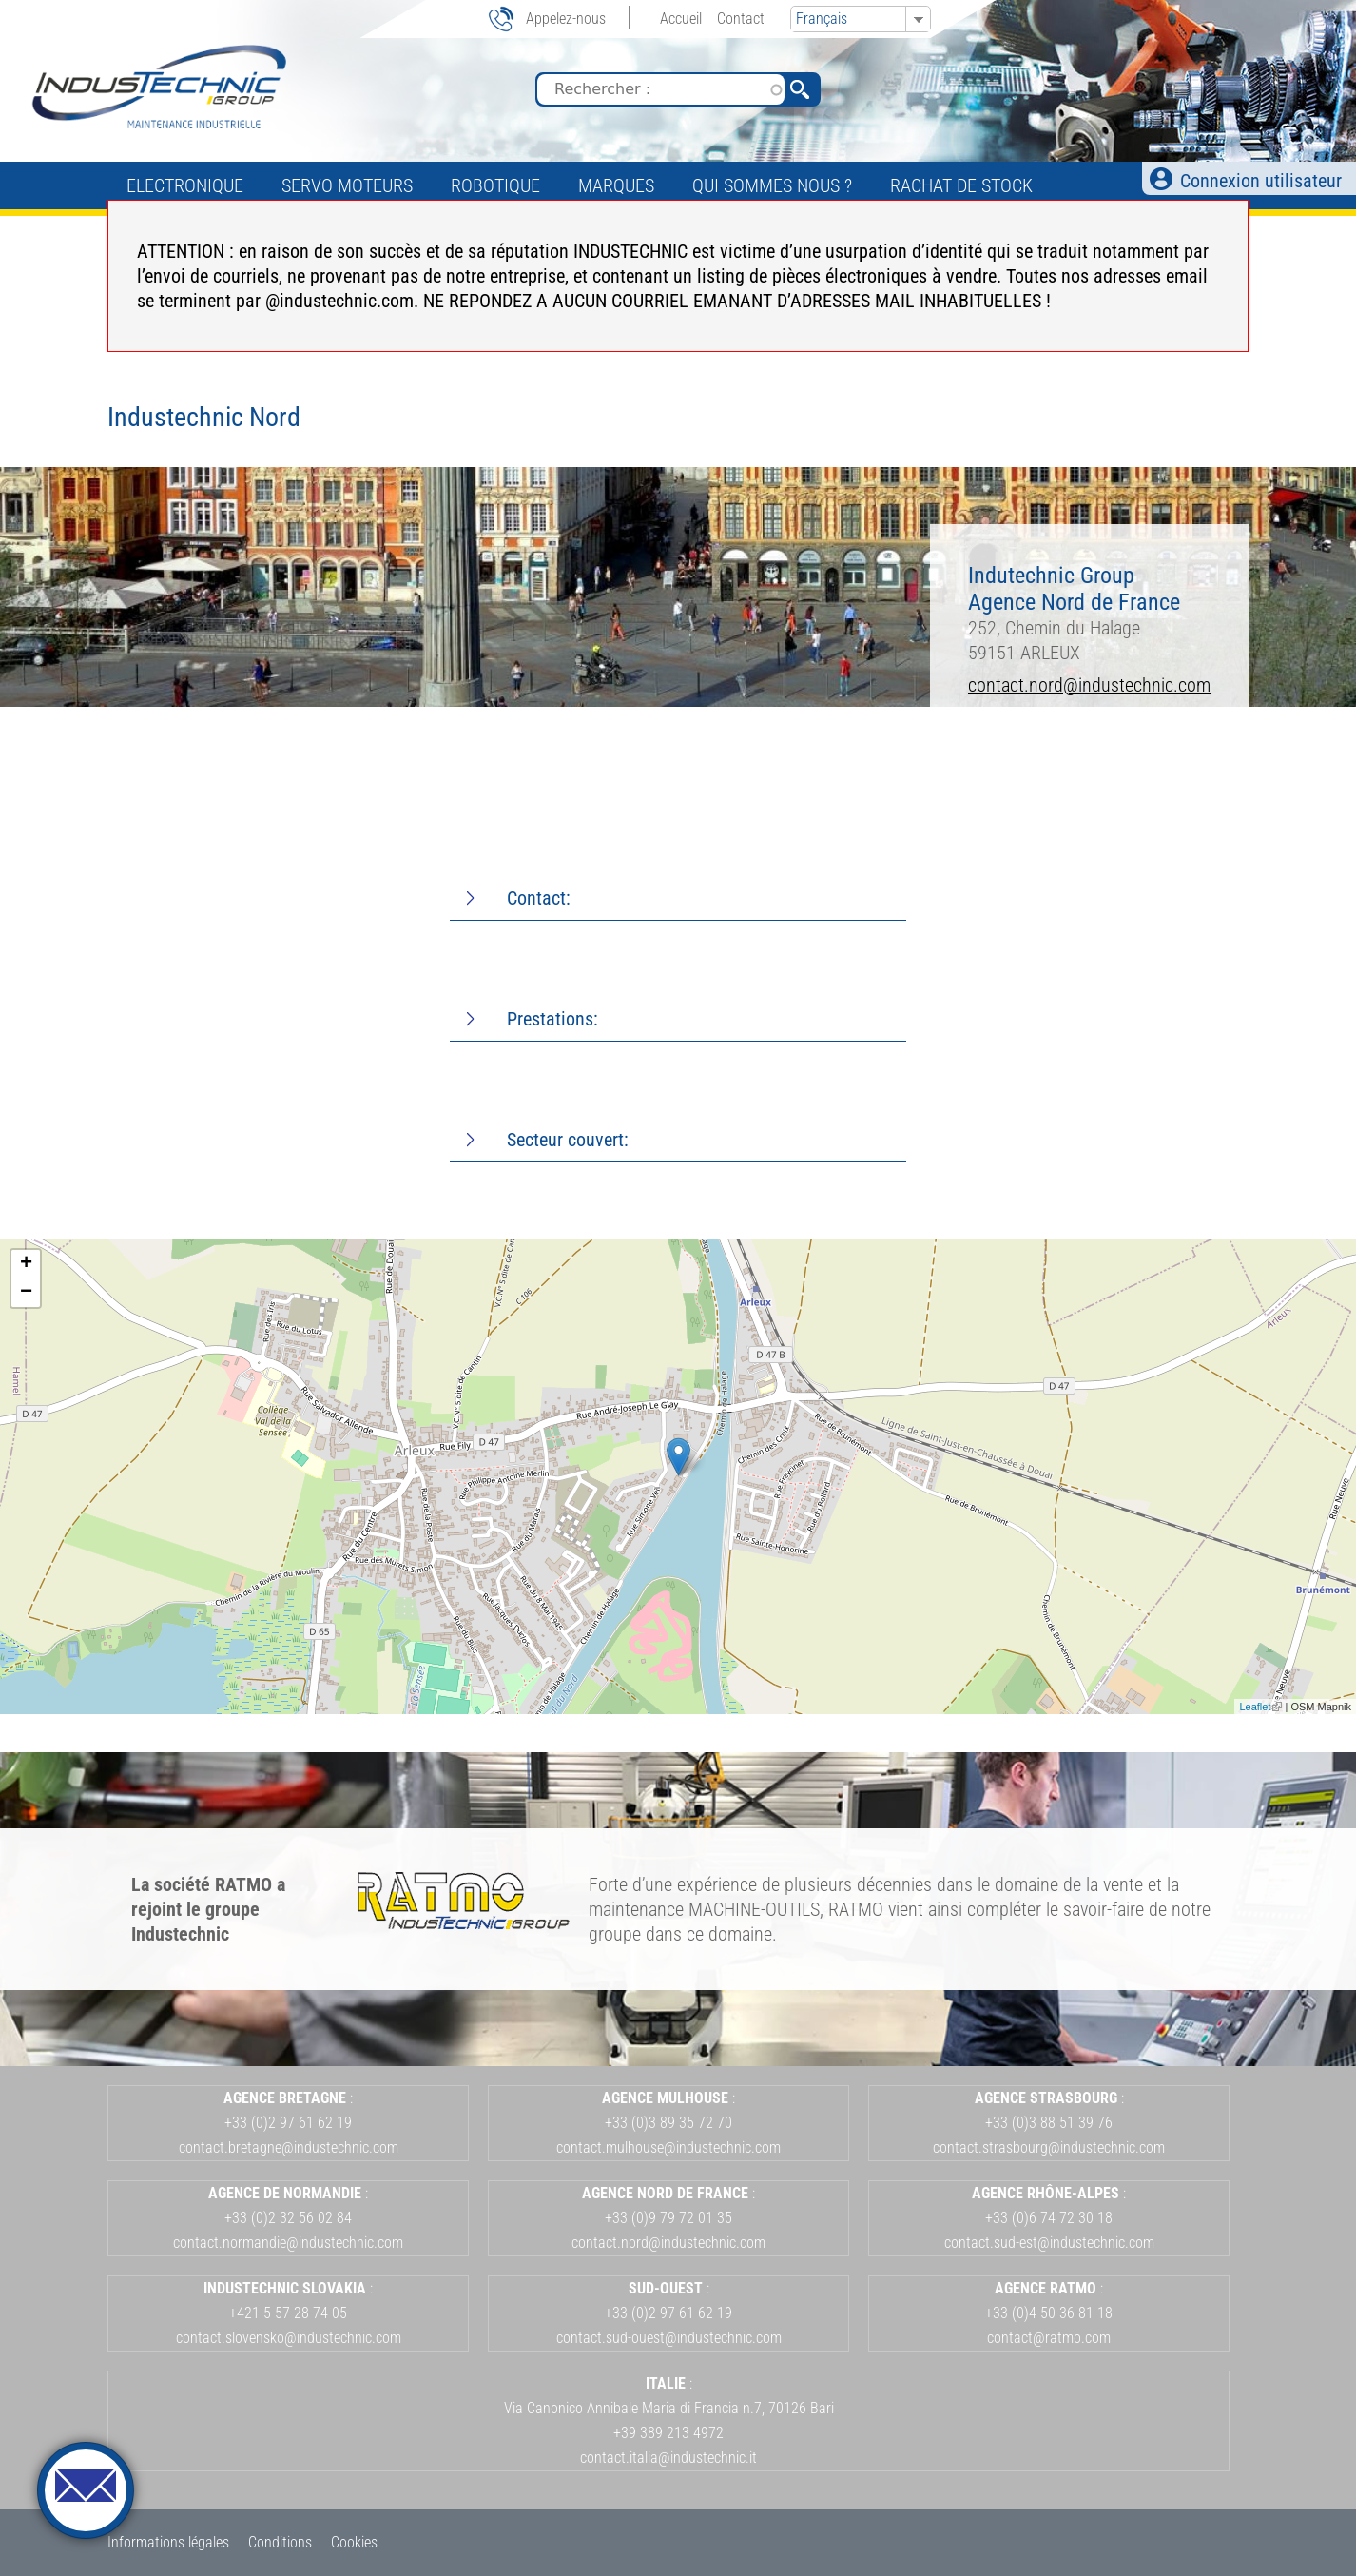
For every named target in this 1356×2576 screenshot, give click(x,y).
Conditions (280, 2542)
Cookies (354, 2542)
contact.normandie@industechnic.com (288, 2243)
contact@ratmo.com (1049, 2338)
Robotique (495, 185)
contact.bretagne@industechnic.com (288, 2147)
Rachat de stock (961, 185)
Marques (616, 185)
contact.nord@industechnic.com (1089, 684)
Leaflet (1260, 1706)
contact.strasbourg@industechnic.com (1049, 2147)
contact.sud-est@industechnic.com (1049, 2243)
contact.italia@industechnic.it (668, 2458)
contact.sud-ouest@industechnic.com (669, 2338)
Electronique (184, 185)
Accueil (681, 19)
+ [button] (26, 1264)
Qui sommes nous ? (772, 185)
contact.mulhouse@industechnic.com (668, 2147)
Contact (741, 19)
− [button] (26, 1292)
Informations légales (168, 2542)
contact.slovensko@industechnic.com (288, 2338)
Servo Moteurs (347, 185)
